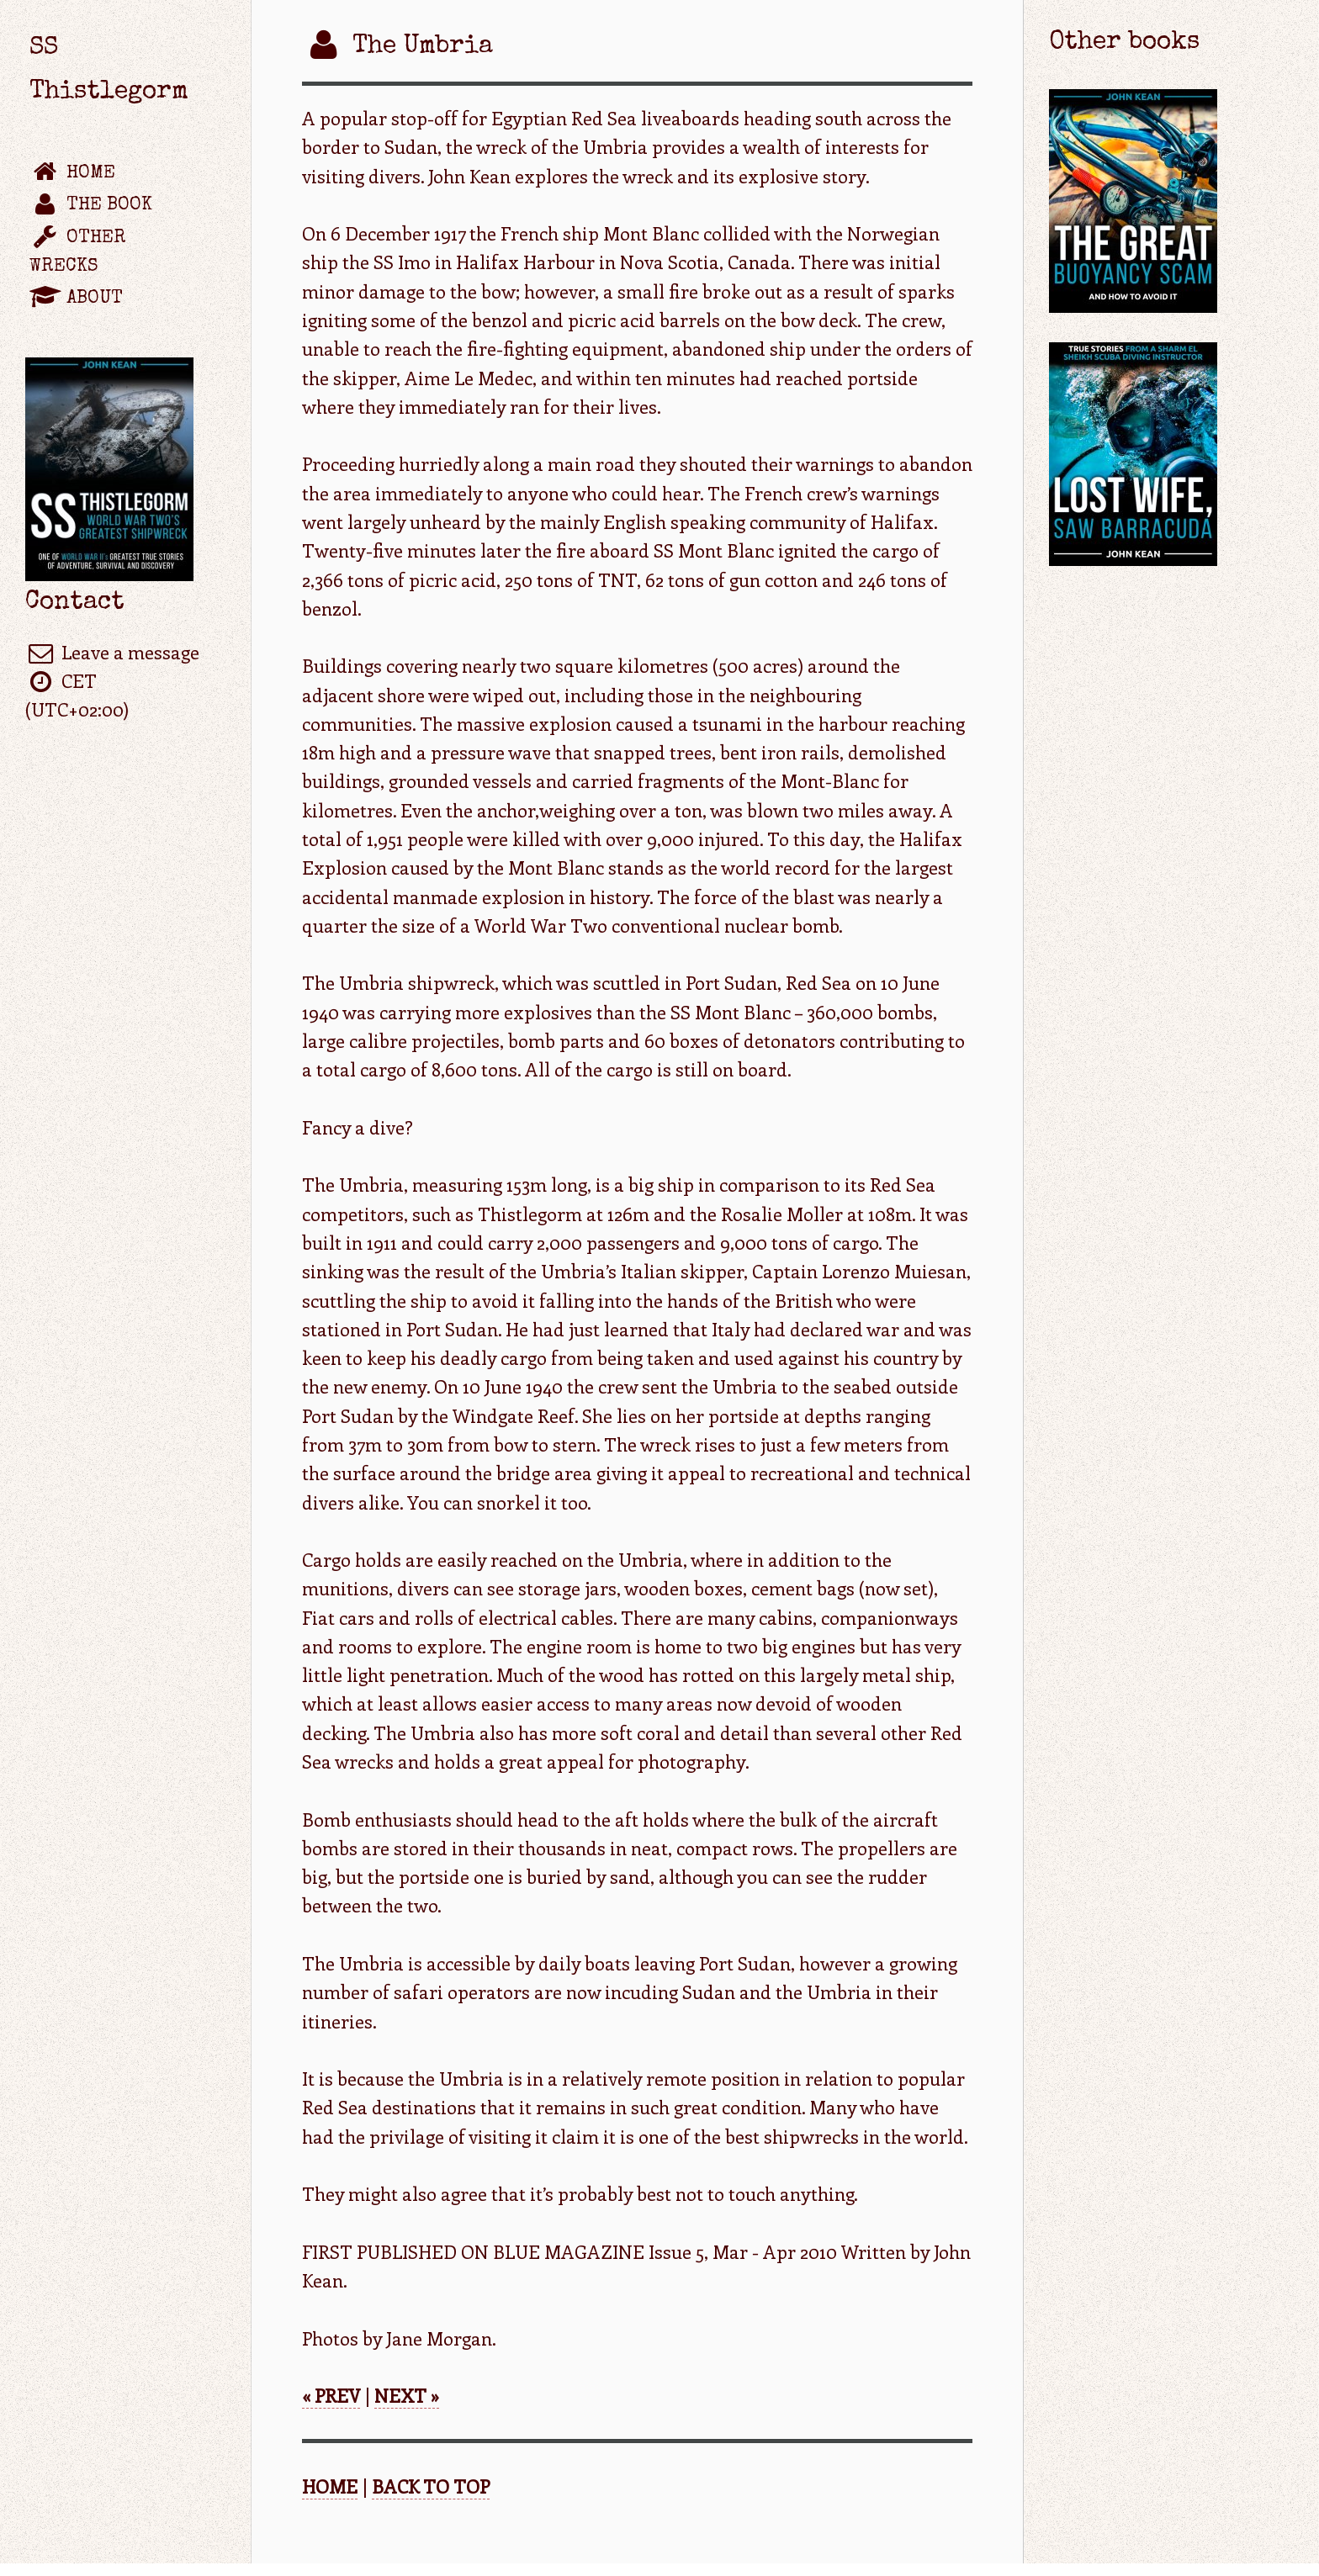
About (76, 298)
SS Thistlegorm (108, 70)
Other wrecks (77, 252)
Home (72, 172)
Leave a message (112, 651)
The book (90, 205)
